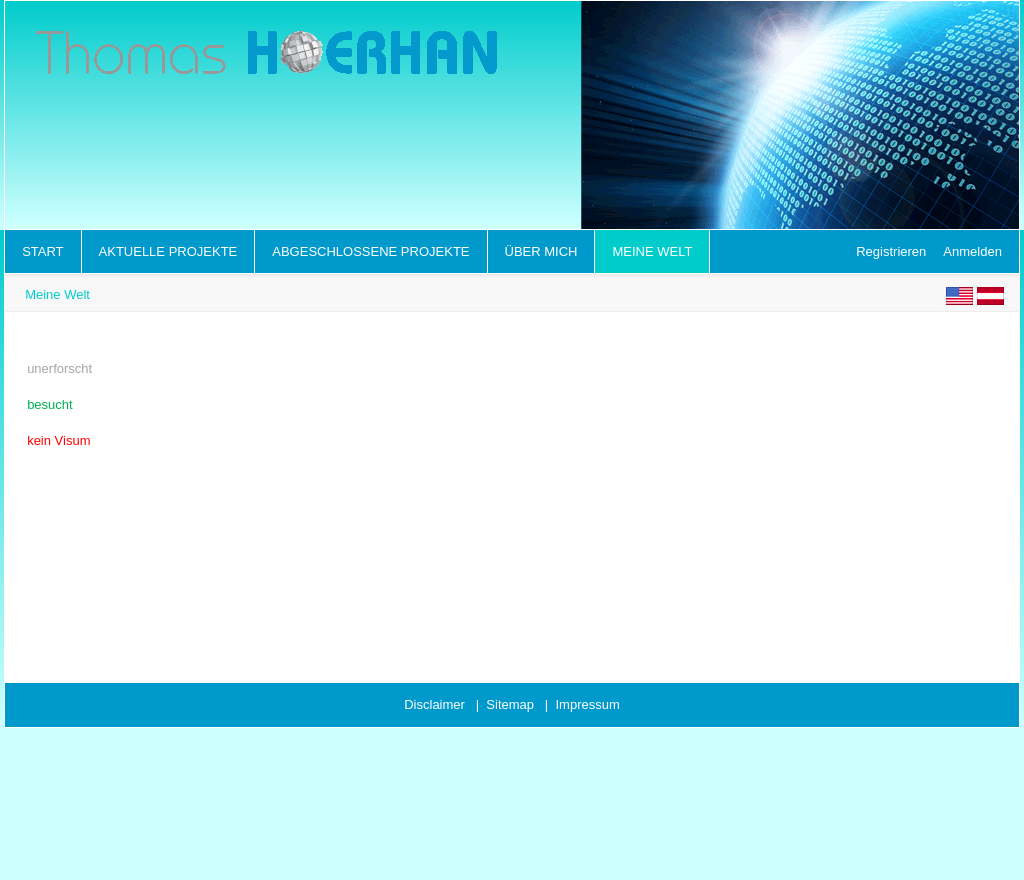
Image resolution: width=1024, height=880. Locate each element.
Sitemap (510, 704)
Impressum (587, 704)
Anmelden (972, 251)
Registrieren (891, 251)
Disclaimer (434, 704)
